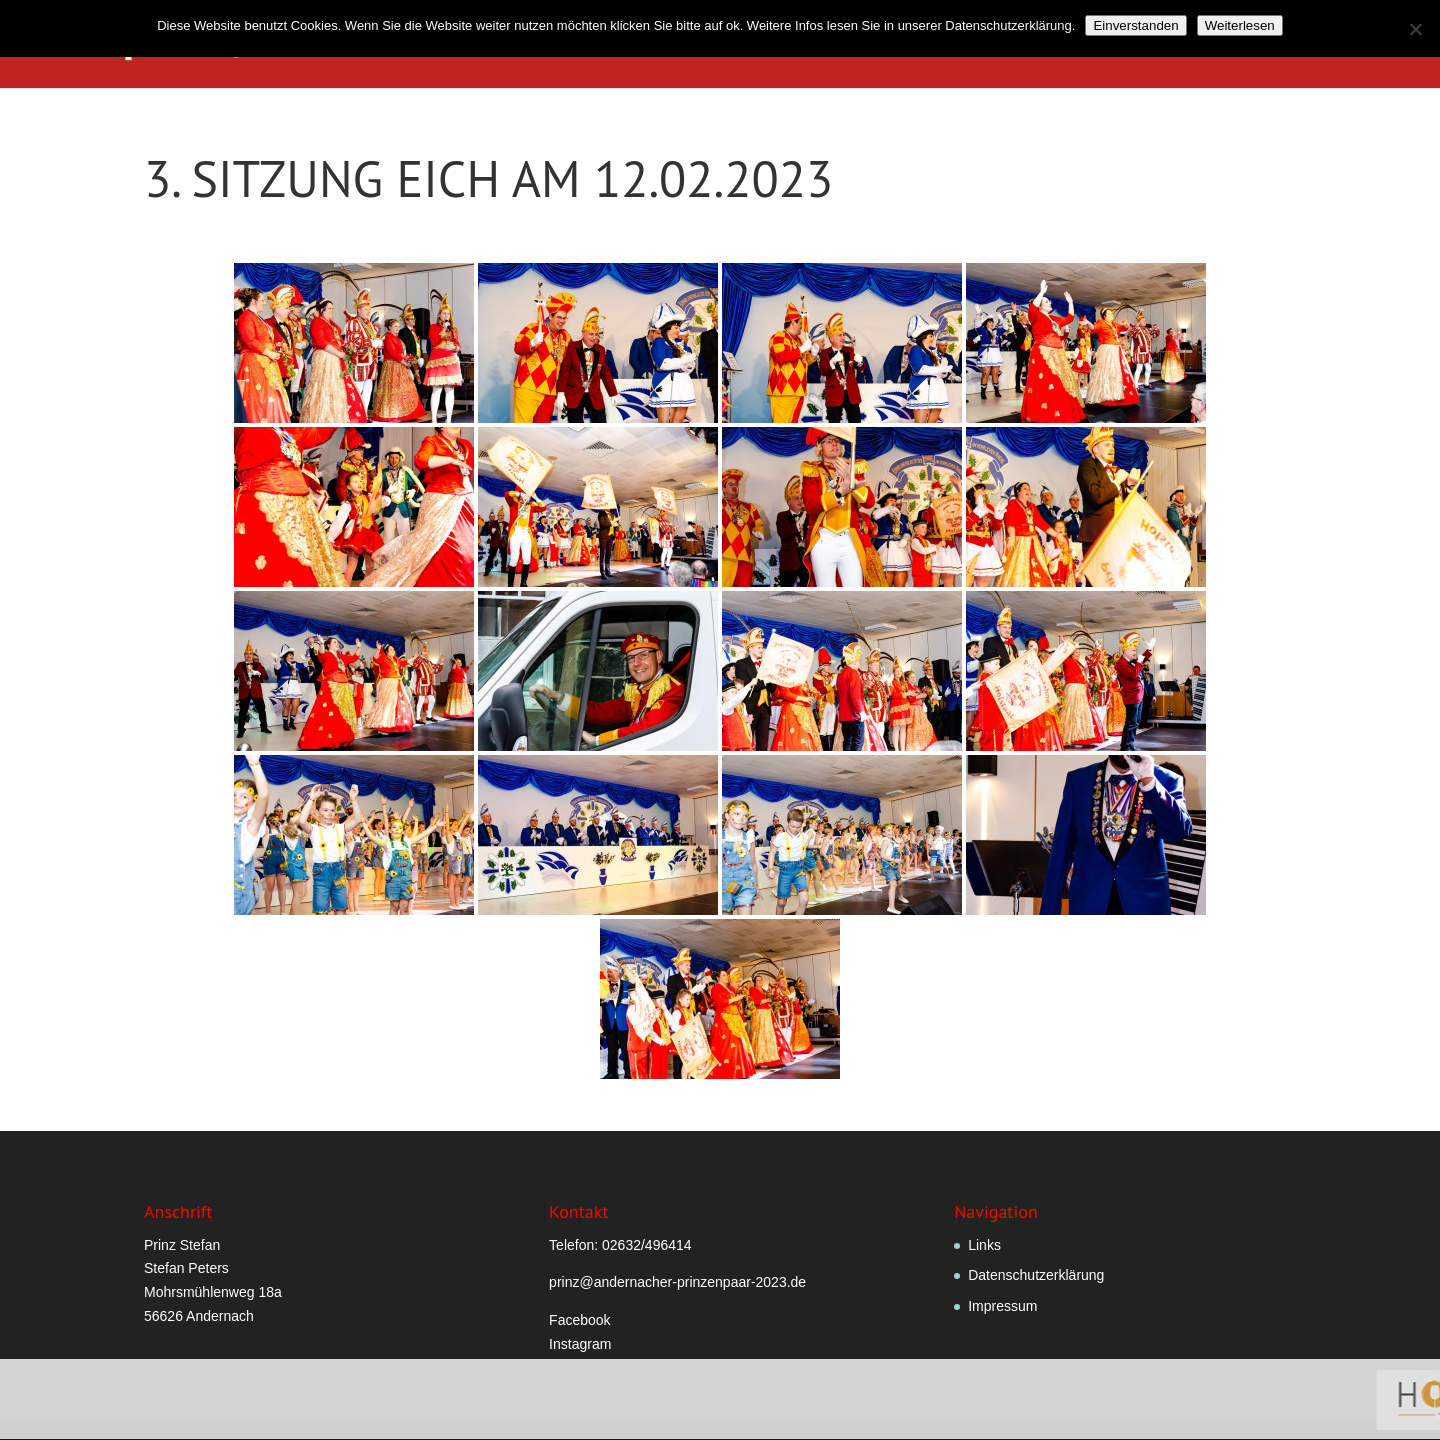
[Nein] (1415, 29)
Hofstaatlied (1109, 44)
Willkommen (535, 44)
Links (984, 1245)
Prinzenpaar (871, 44)
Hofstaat (990, 44)
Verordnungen (750, 44)
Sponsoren (1369, 44)
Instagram (580, 1344)
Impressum (1002, 1306)
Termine (1274, 44)
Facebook (579, 1320)
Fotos (1199, 44)
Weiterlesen (1240, 25)
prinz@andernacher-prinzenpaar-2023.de (677, 1282)
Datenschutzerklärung (1036, 1275)
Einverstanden (1135, 25)
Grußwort (639, 44)
